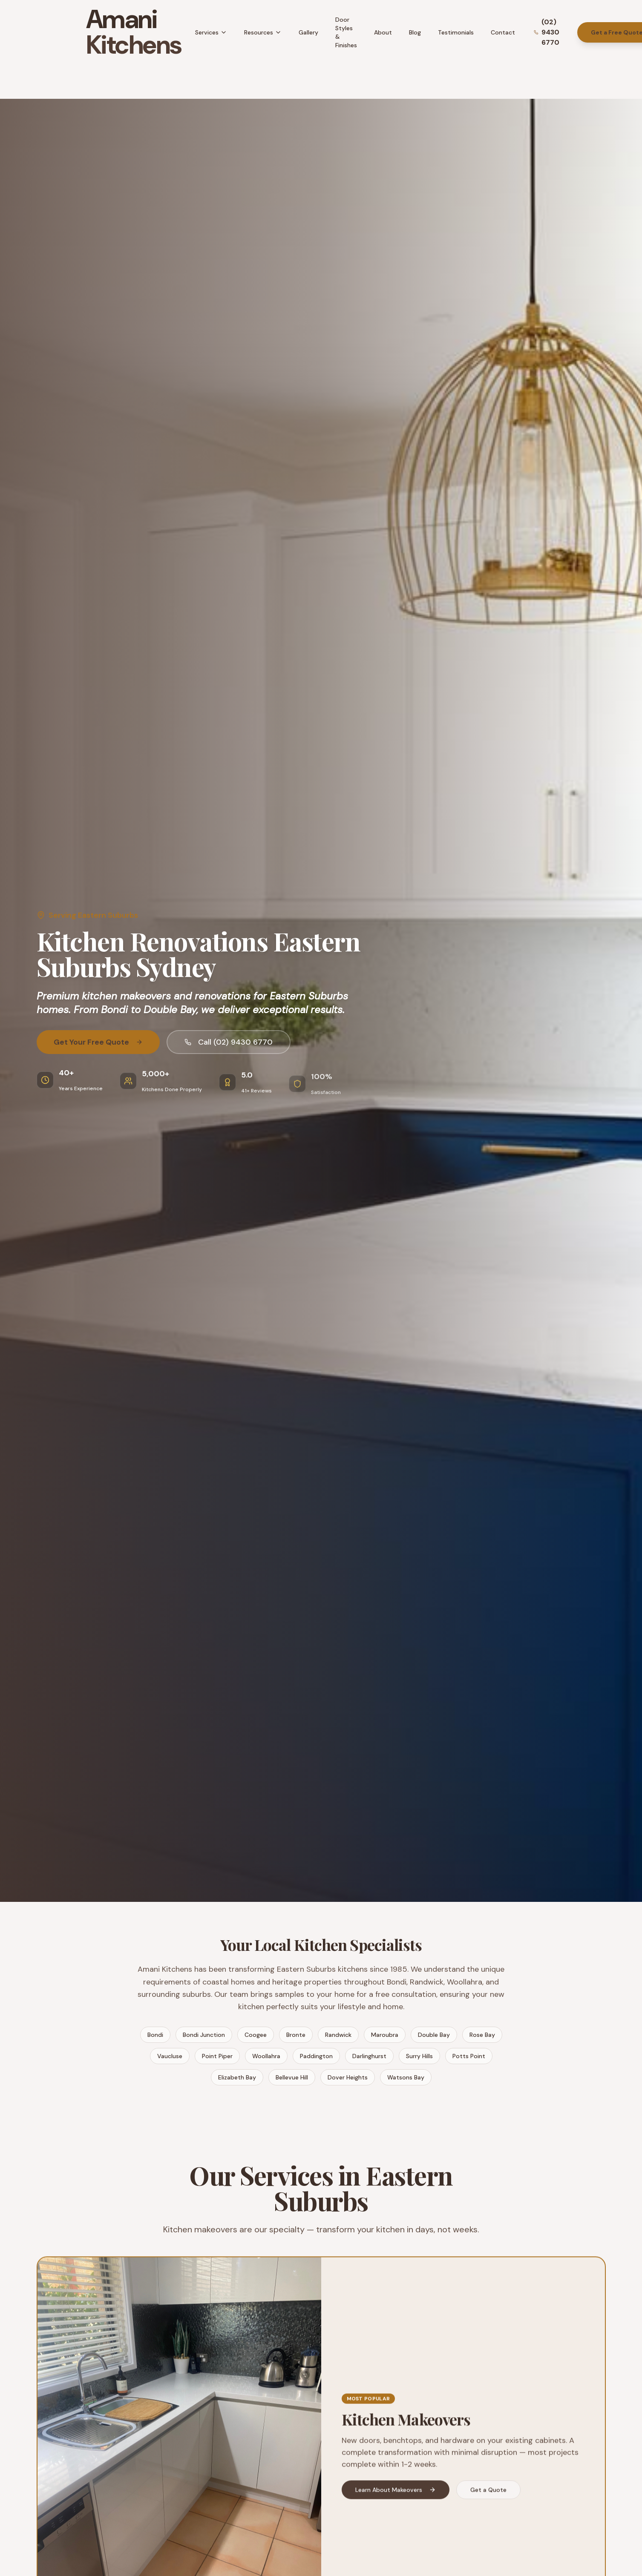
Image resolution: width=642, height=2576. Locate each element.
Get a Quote (488, 2494)
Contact (503, 32)
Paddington (316, 2056)
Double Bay (434, 2035)
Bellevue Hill (292, 2077)
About (383, 32)
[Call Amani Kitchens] (549, 32)
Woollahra (266, 2056)
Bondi (155, 2035)
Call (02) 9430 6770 (228, 1043)
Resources (263, 32)
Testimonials (456, 32)
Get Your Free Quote (98, 1043)
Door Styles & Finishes (346, 32)
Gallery (308, 32)
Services (211, 32)
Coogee (256, 2035)
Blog (415, 32)
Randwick (338, 2035)
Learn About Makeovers (395, 2494)
